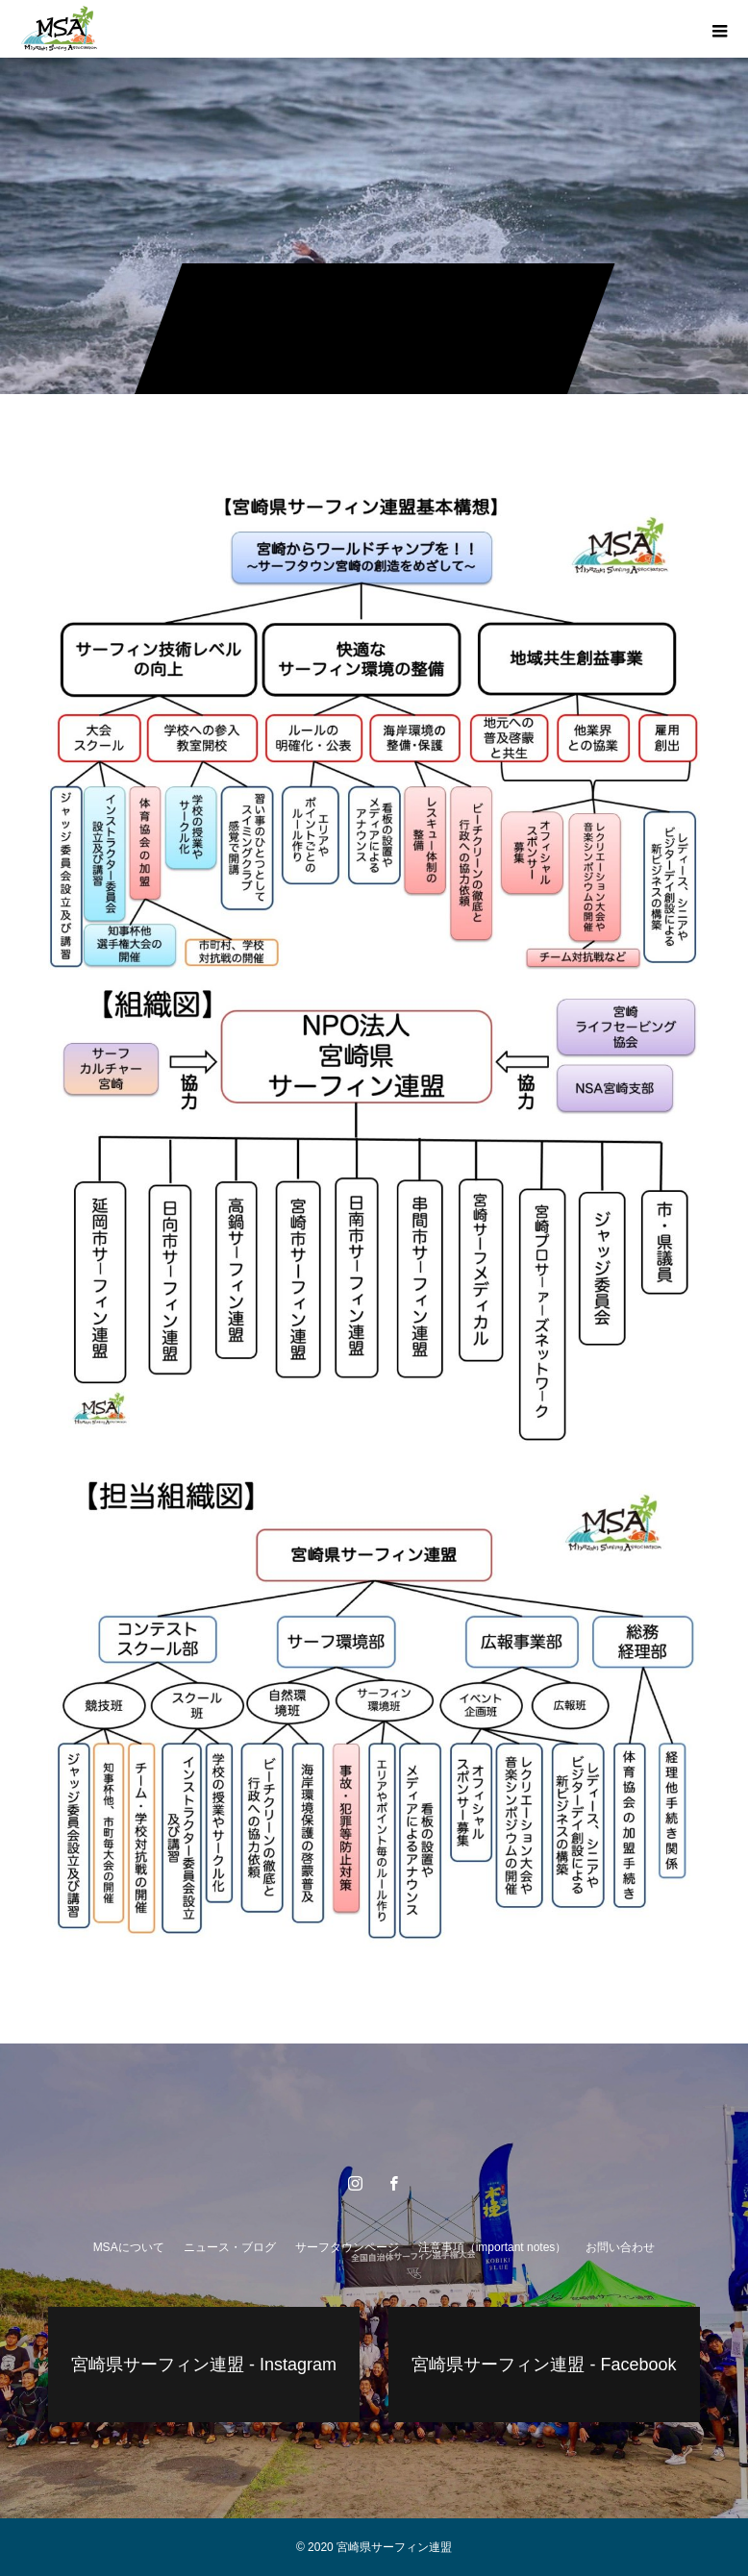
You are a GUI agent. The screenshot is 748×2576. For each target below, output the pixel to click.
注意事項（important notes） (492, 2247)
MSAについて (128, 2247)
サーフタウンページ (347, 2247)
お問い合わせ (620, 2247)
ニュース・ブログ (230, 2247)
